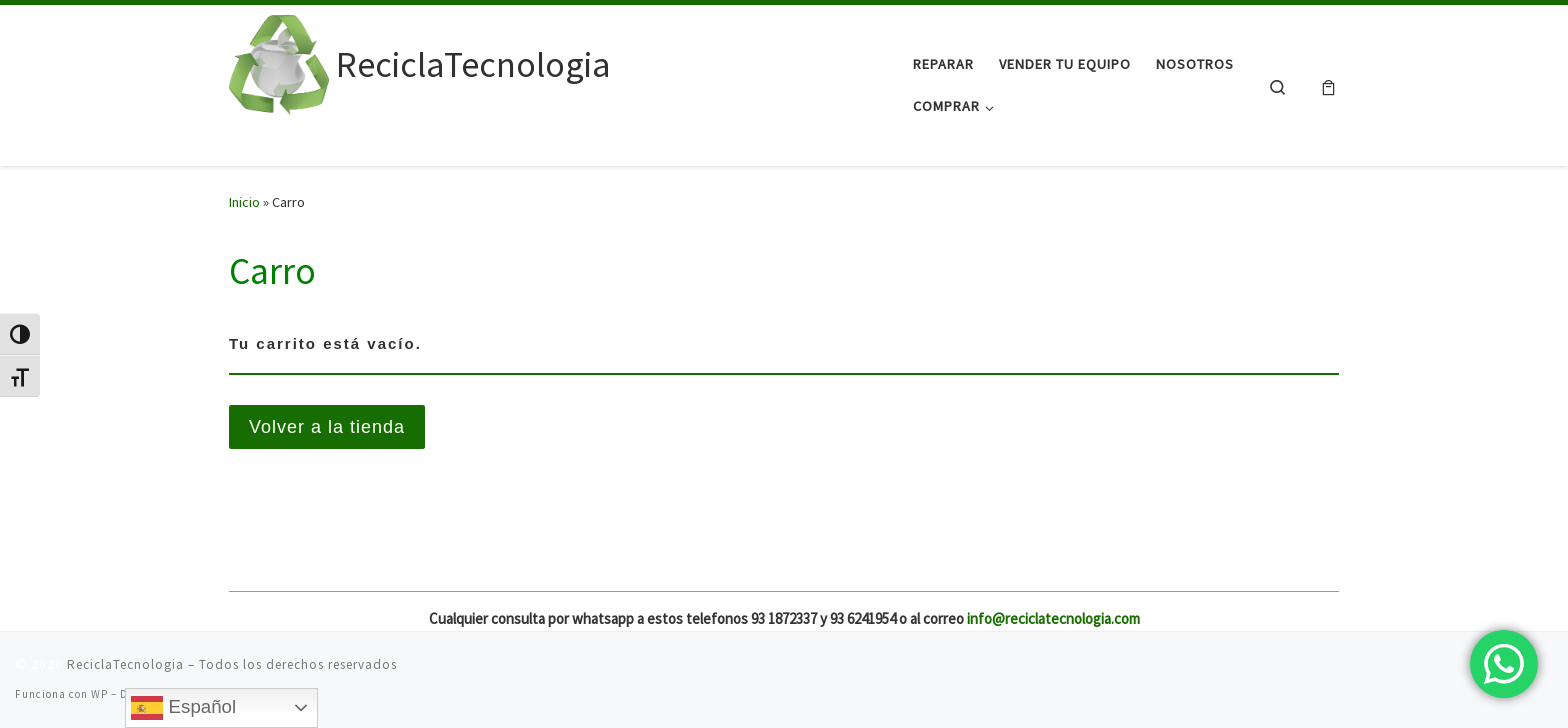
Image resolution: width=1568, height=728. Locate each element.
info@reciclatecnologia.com (1053, 618)
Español (183, 708)
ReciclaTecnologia (125, 664)
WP (99, 694)
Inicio (244, 202)
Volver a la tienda (327, 427)
